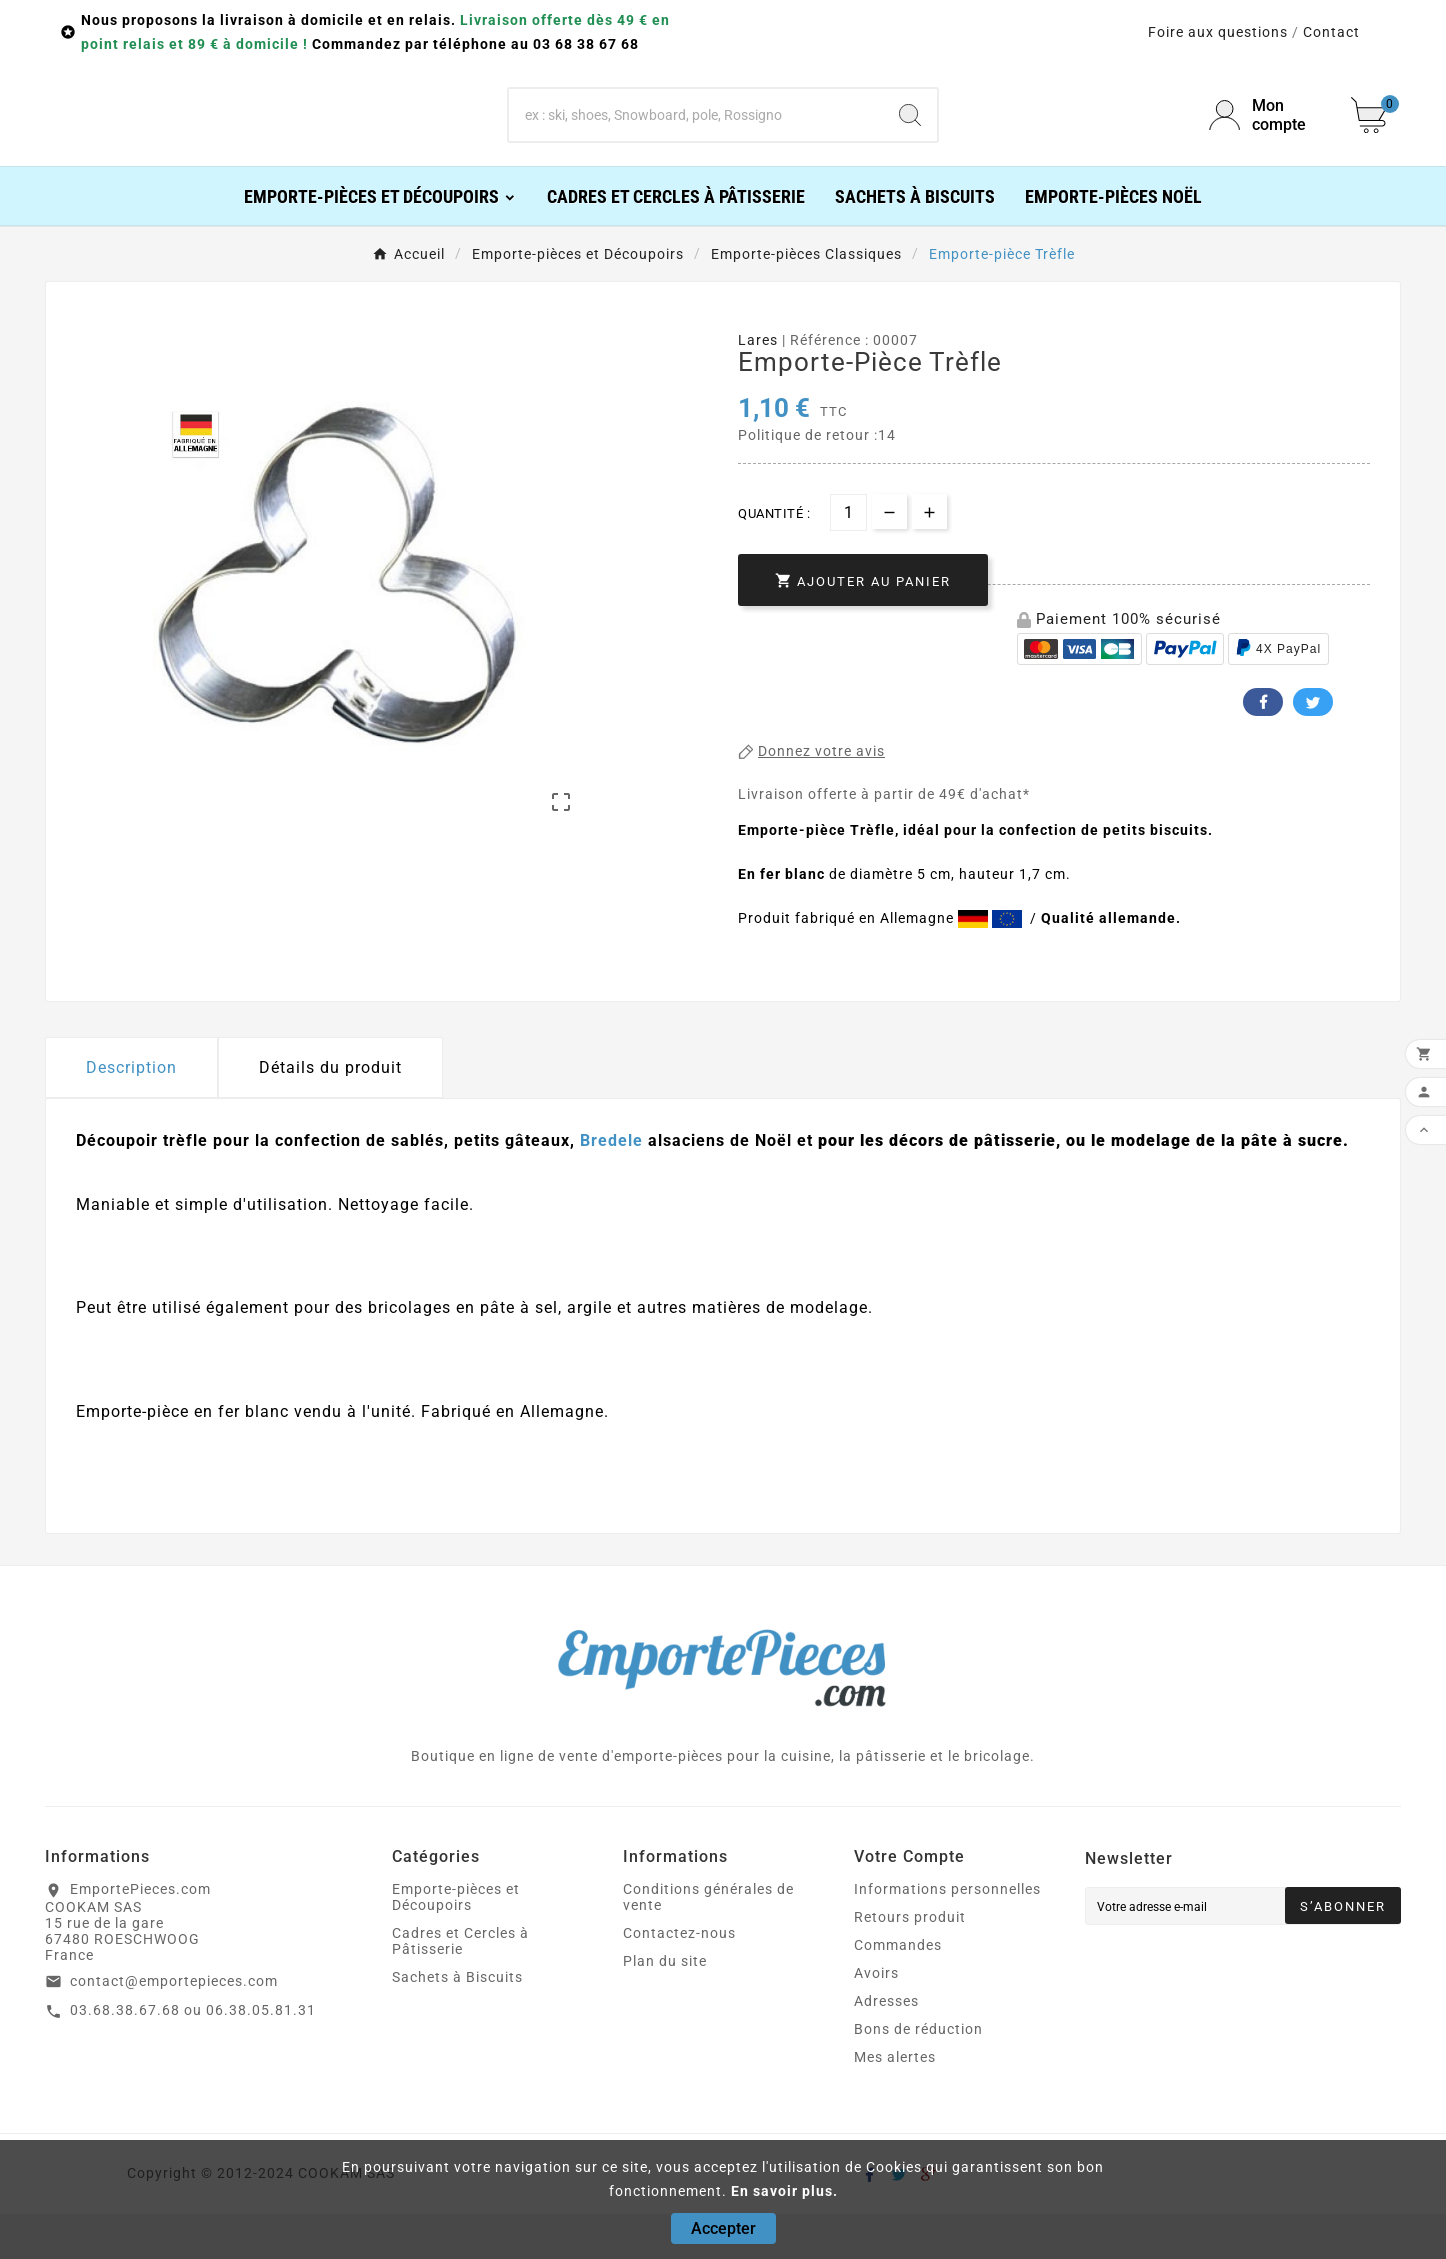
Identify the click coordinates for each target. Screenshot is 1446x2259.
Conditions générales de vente (708, 1942)
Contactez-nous (679, 1978)
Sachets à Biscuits (457, 2022)
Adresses (886, 2046)
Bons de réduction (918, 2074)
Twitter (1309, 747)
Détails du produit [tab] (330, 1112)
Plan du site (665, 2006)
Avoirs (876, 2018)
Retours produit (910, 1962)
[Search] (910, 138)
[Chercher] (696, 138)
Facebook (1259, 747)
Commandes (898, 1990)
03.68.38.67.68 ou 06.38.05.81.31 (193, 2055)
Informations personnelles (947, 1934)
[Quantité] (848, 557)
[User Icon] (1268, 138)
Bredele (611, 1185)
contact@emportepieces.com (174, 2026)
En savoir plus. (784, 2191)
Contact (1331, 32)
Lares (758, 385)
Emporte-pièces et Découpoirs (456, 1942)
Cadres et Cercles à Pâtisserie (460, 1986)
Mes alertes (895, 2102)
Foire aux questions (1218, 32)
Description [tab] (131, 1112)
